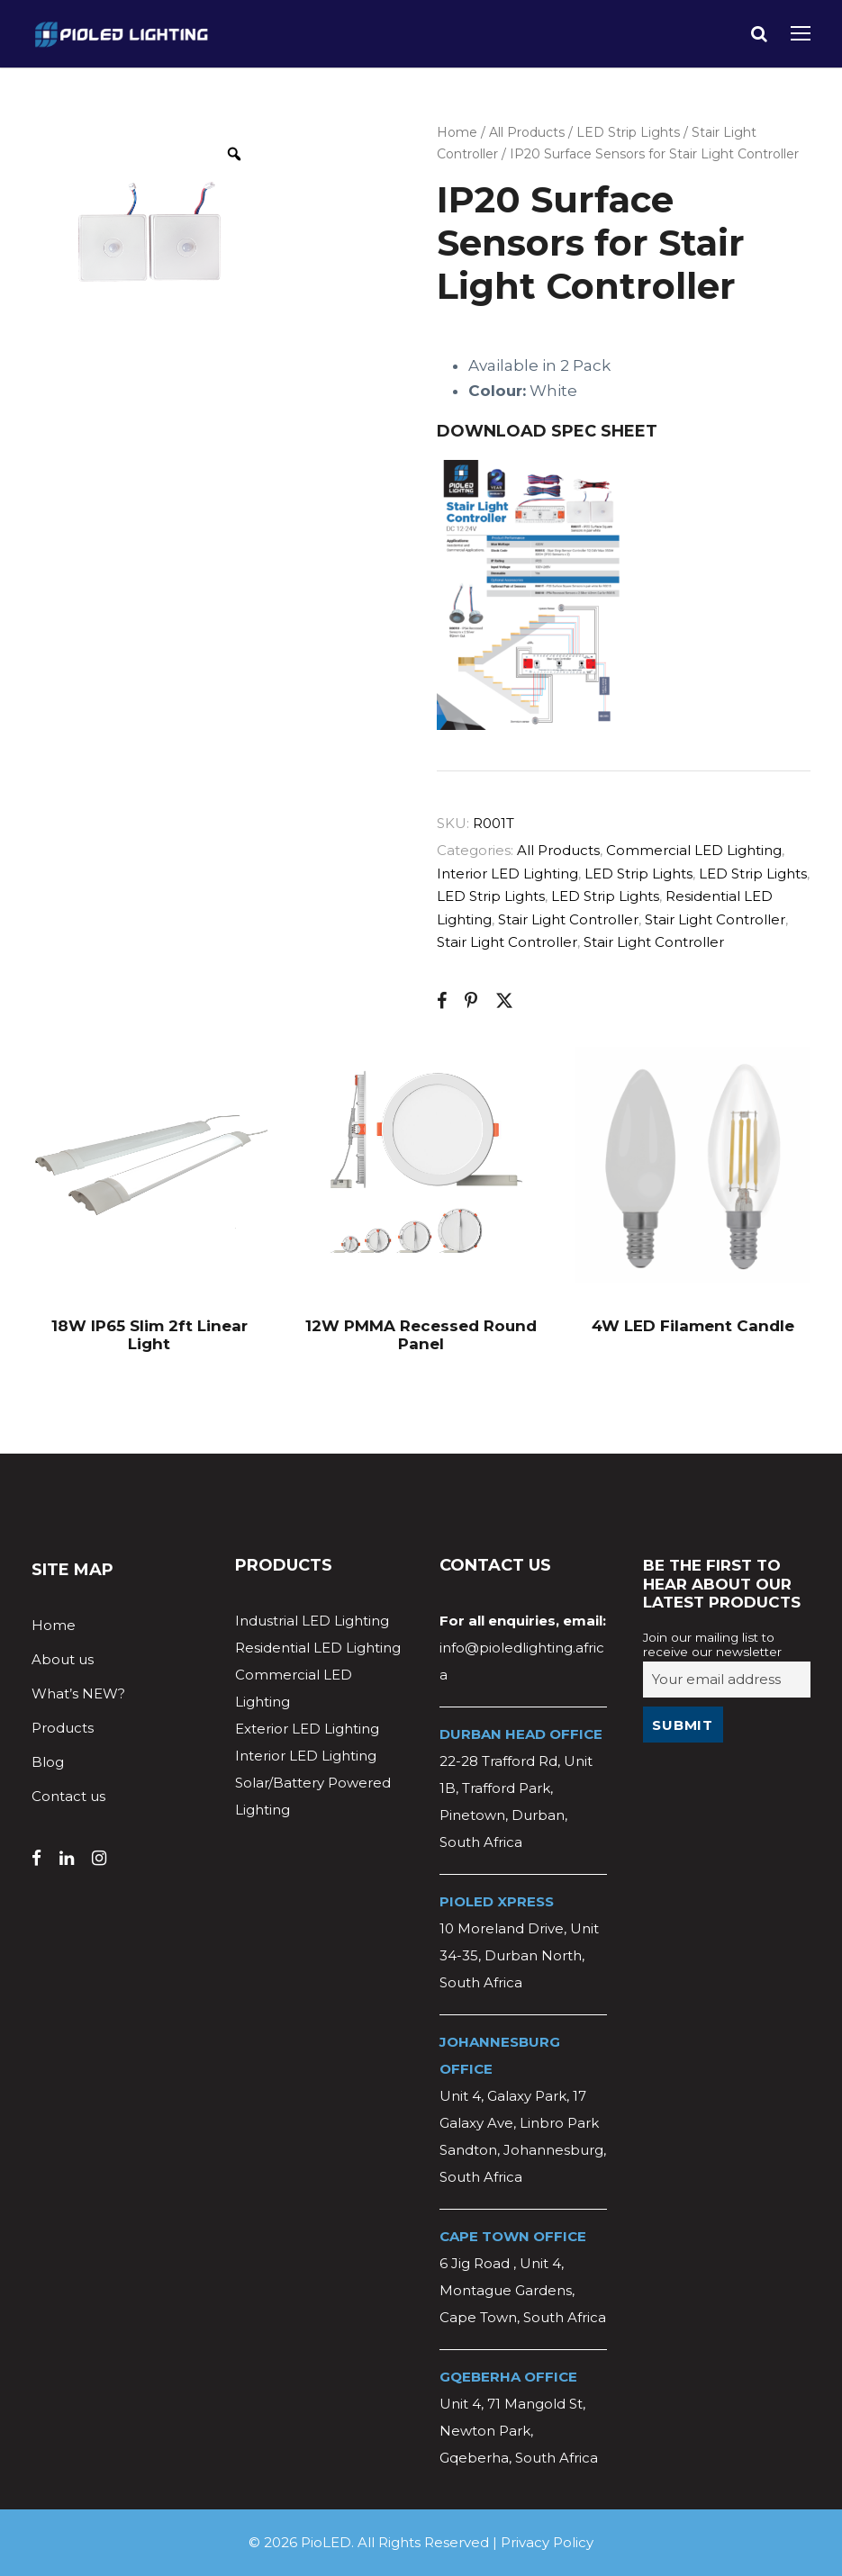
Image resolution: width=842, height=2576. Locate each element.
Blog (48, 1761)
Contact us (68, 1796)
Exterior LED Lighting (307, 1728)
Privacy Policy (547, 2542)
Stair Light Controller (568, 919)
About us (63, 1659)
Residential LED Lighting (318, 1647)
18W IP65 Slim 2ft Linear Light (149, 1335)
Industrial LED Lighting (312, 1620)
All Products (527, 132)
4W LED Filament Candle (693, 1326)
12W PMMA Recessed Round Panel (421, 1335)
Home (457, 132)
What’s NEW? (78, 1693)
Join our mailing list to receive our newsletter (712, 1644)
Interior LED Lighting (507, 873)
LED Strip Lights (628, 132)
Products (63, 1727)
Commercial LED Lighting (694, 850)
